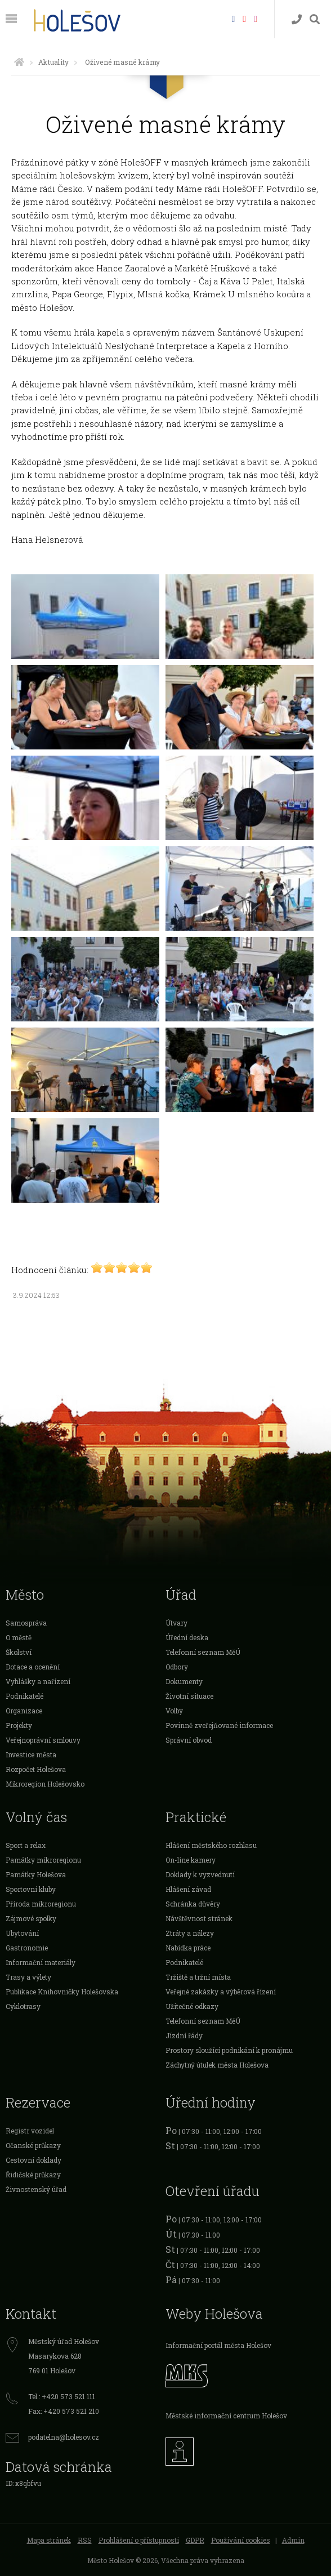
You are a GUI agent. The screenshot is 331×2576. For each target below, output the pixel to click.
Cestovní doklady (33, 2159)
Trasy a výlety (28, 1976)
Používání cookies (240, 2539)
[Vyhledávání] (315, 19)
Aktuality (53, 61)
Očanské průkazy (33, 2145)
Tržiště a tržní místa (198, 1976)
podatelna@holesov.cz (63, 2436)
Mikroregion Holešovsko (45, 1783)
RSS (85, 2539)
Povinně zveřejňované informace (219, 1725)
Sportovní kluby (31, 1889)
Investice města (31, 1754)
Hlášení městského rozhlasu (211, 1845)
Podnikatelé (24, 1695)
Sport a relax (26, 1845)
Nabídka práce (188, 1947)
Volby (174, 1710)
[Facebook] (233, 18)
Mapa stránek (49, 2539)
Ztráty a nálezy (190, 1932)
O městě (19, 1637)
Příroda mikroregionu (41, 1903)
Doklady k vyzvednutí (200, 1874)
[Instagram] (255, 18)
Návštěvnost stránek (199, 1918)
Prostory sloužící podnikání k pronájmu (229, 2050)
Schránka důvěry (193, 1903)
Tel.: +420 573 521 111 (61, 2396)
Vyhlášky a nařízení (38, 1681)
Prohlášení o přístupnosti (139, 2539)
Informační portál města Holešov (218, 2345)
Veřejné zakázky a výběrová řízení (221, 1991)
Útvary (176, 1622)
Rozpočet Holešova (36, 1769)
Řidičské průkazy (33, 2174)
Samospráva (26, 1622)
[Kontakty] (297, 19)
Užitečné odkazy (192, 2006)
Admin (293, 2539)
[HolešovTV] (244, 18)
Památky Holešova (36, 1874)
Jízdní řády (184, 2035)
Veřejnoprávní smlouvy (43, 1739)
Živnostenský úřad (36, 2189)
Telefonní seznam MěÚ (203, 1652)
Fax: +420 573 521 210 (63, 2411)
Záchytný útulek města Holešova (217, 2064)
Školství (19, 1652)
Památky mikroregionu (43, 1859)
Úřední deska (187, 1637)
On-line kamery (191, 1859)
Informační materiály (40, 1962)
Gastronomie (27, 1947)
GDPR (195, 2539)
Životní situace (189, 1695)
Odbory (177, 1666)
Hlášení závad (188, 1889)
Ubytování (22, 1932)
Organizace (24, 1710)
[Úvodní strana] (19, 61)
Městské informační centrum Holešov (226, 2415)
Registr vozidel (30, 2130)
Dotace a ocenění (33, 1666)
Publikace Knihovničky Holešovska (62, 1991)
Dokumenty (184, 1681)
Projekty (19, 1725)
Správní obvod (189, 1739)
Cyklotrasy (23, 2006)
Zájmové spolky (31, 1918)
